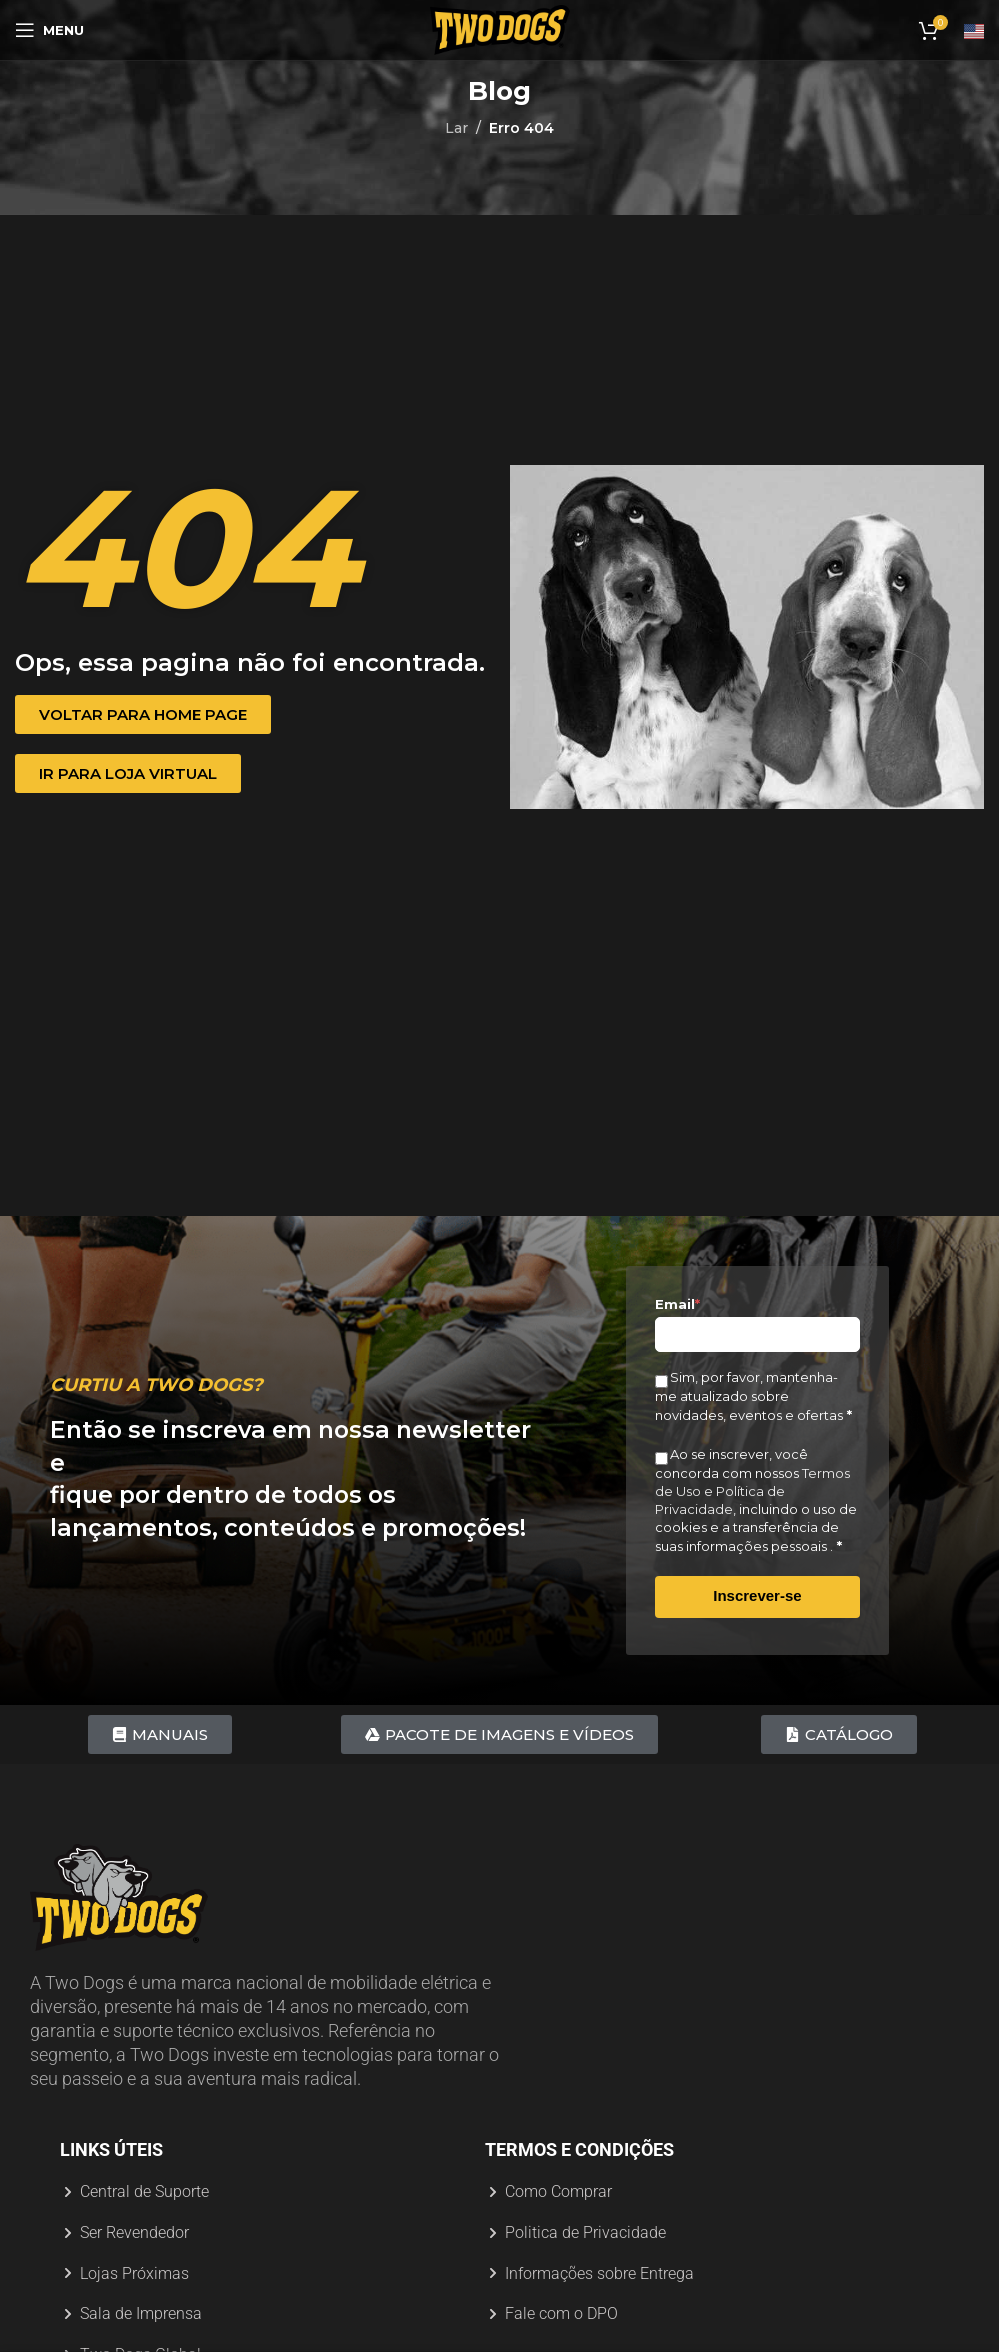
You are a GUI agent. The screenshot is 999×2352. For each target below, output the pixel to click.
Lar (456, 128)
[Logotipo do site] (500, 29)
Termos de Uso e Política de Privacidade (752, 1491)
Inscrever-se (757, 1595)
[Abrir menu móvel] (49, 30)
